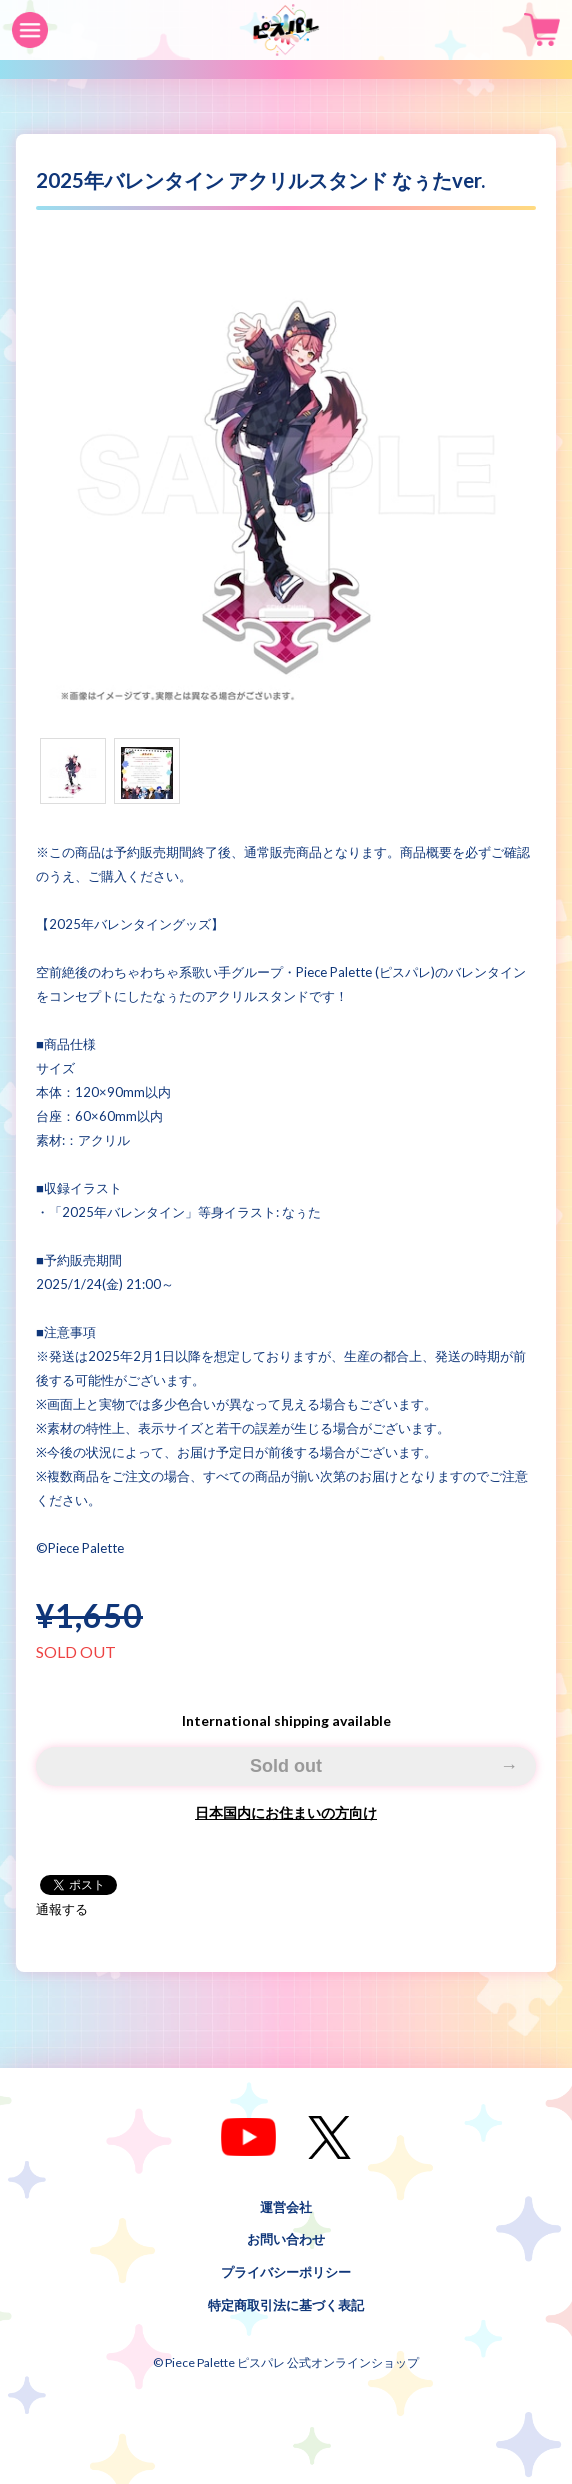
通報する (62, 1909)
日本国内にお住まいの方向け (286, 1812)
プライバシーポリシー (286, 2272)
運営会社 (286, 2206)
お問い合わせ (286, 2239)
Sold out (286, 1766)
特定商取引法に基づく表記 (286, 2305)
